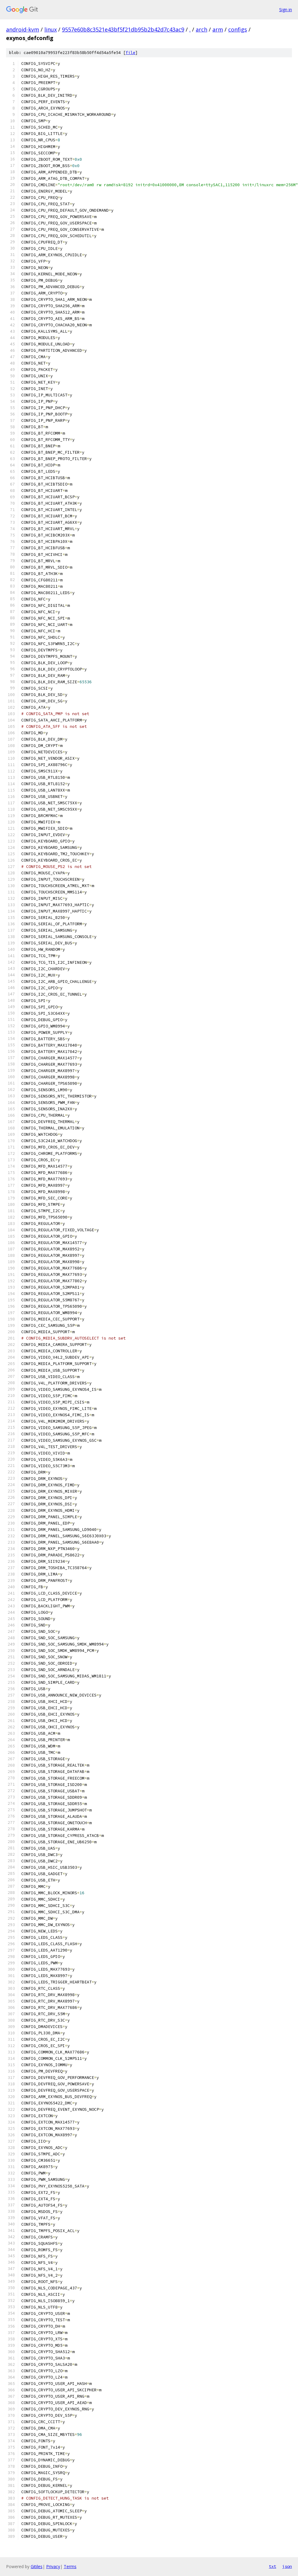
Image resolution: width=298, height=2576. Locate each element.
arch (201, 29)
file (130, 52)
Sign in (285, 9)
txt (272, 2566)
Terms (70, 2566)
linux (50, 29)
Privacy (53, 2566)
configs (237, 29)
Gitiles (36, 2566)
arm (217, 29)
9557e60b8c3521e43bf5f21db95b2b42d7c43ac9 (123, 29)
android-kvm (22, 29)
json (287, 2566)
